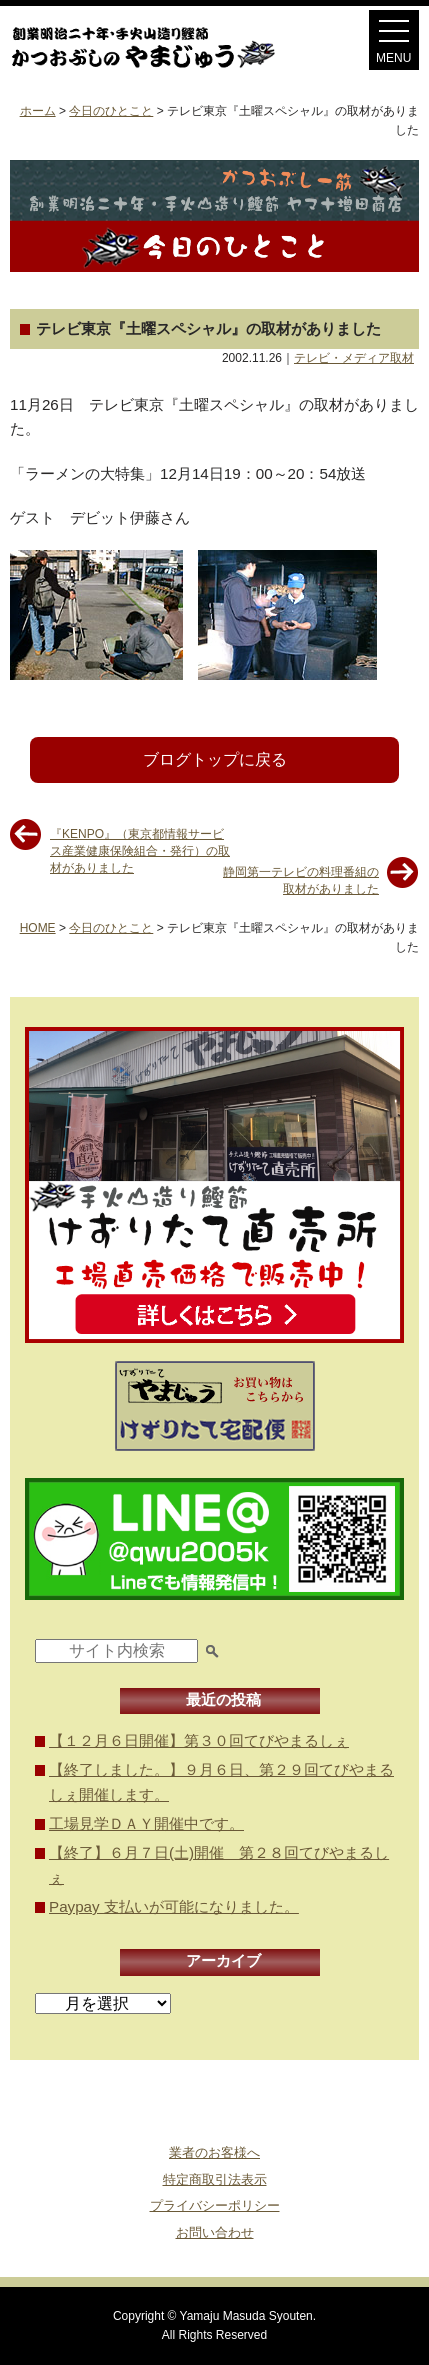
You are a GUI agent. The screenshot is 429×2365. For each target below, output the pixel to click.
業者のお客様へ (214, 2152)
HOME (38, 928)
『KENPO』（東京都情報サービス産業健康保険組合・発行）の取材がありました (140, 841)
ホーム (38, 111)
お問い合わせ (215, 2232)
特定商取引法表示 (215, 2179)
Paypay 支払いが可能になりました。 (174, 1906)
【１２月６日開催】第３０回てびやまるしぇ (199, 1740)
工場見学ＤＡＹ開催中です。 (146, 1823)
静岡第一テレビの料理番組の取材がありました (301, 879)
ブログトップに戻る (215, 759)
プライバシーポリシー (215, 2205)
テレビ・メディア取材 (354, 358)
